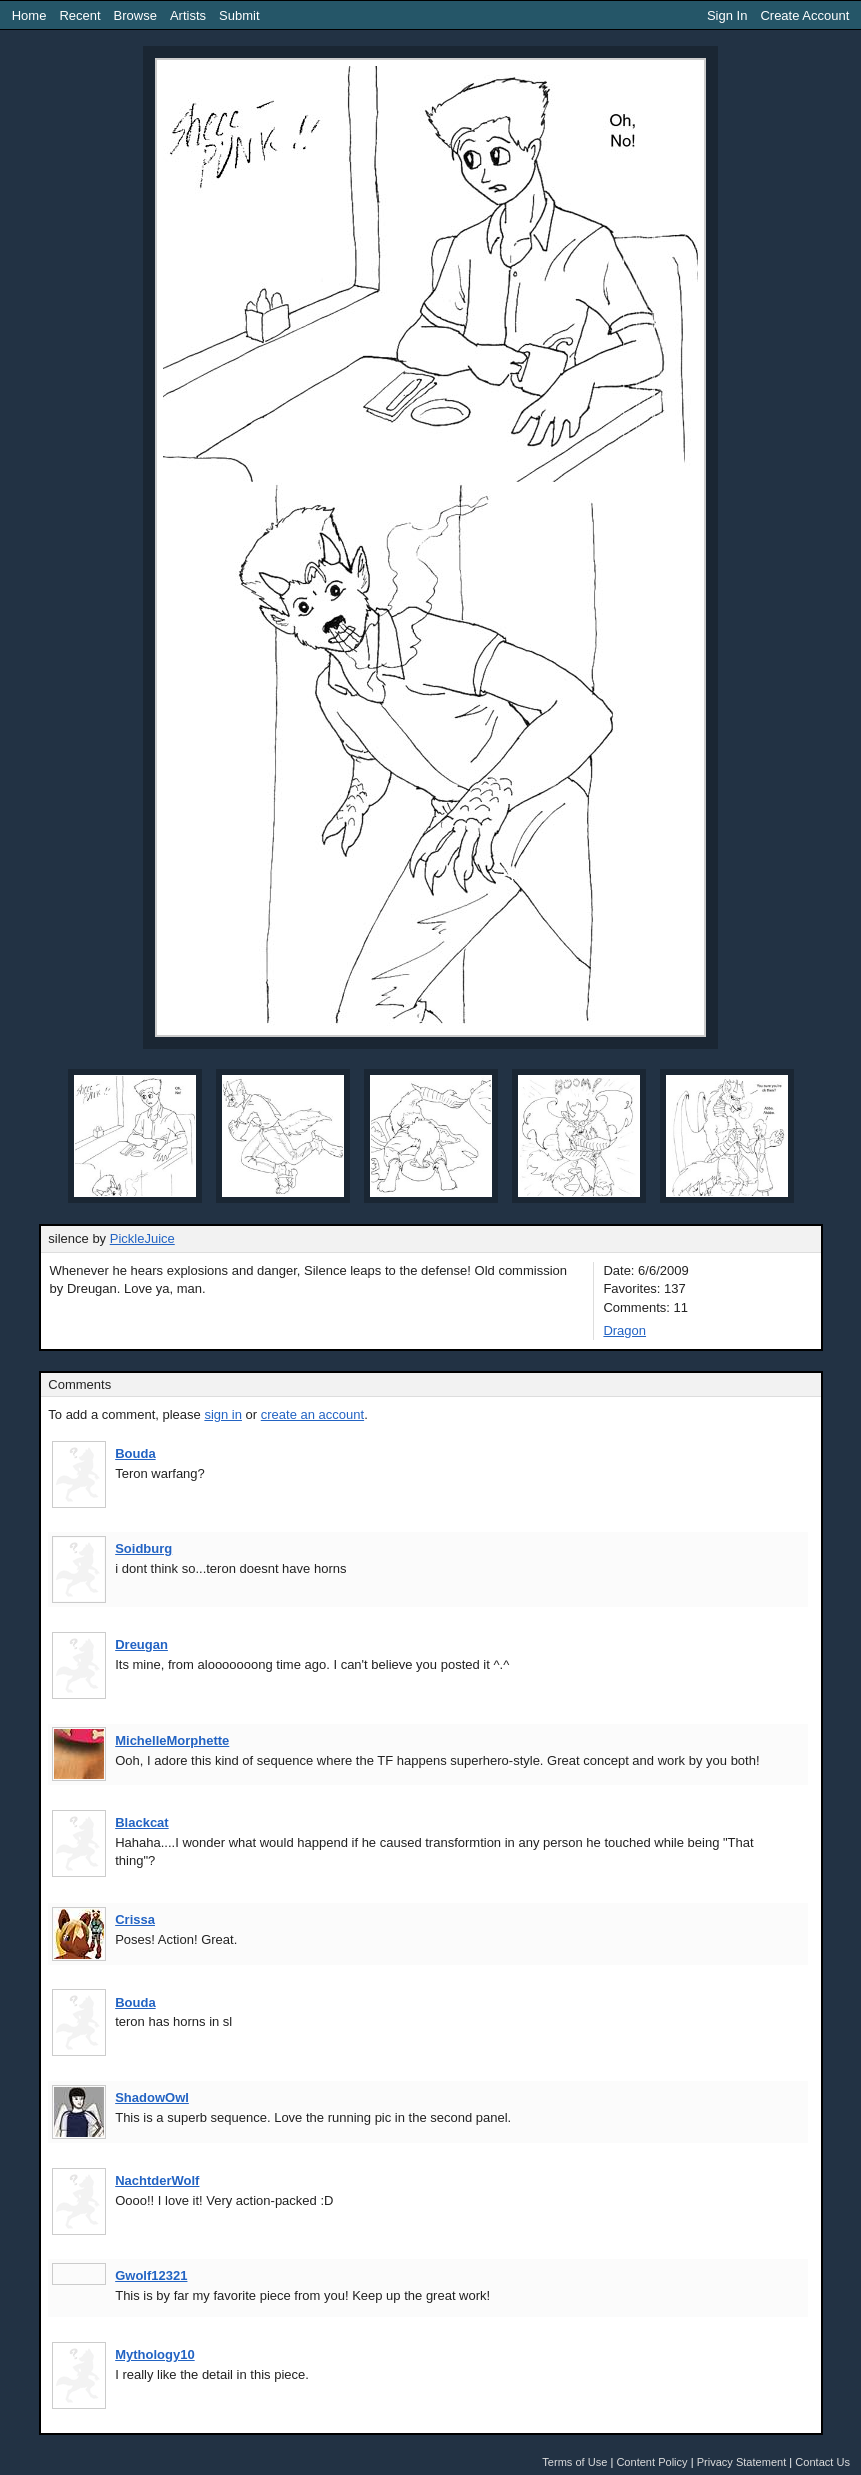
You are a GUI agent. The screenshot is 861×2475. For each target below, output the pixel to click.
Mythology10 (154, 2354)
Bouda (135, 1453)
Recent (79, 15)
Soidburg (143, 1548)
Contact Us (822, 2462)
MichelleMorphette (172, 1740)
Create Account (804, 15)
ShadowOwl (152, 2097)
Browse (135, 15)
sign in (223, 1414)
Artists (188, 15)
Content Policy (651, 2462)
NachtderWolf (157, 2180)
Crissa (135, 1919)
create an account (312, 1414)
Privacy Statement (742, 2462)
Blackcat (141, 1822)
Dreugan (141, 1644)
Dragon (624, 1330)
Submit (239, 15)
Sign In (727, 15)
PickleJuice (142, 1238)
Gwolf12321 (151, 2275)
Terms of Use (574, 2462)
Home (29, 15)
